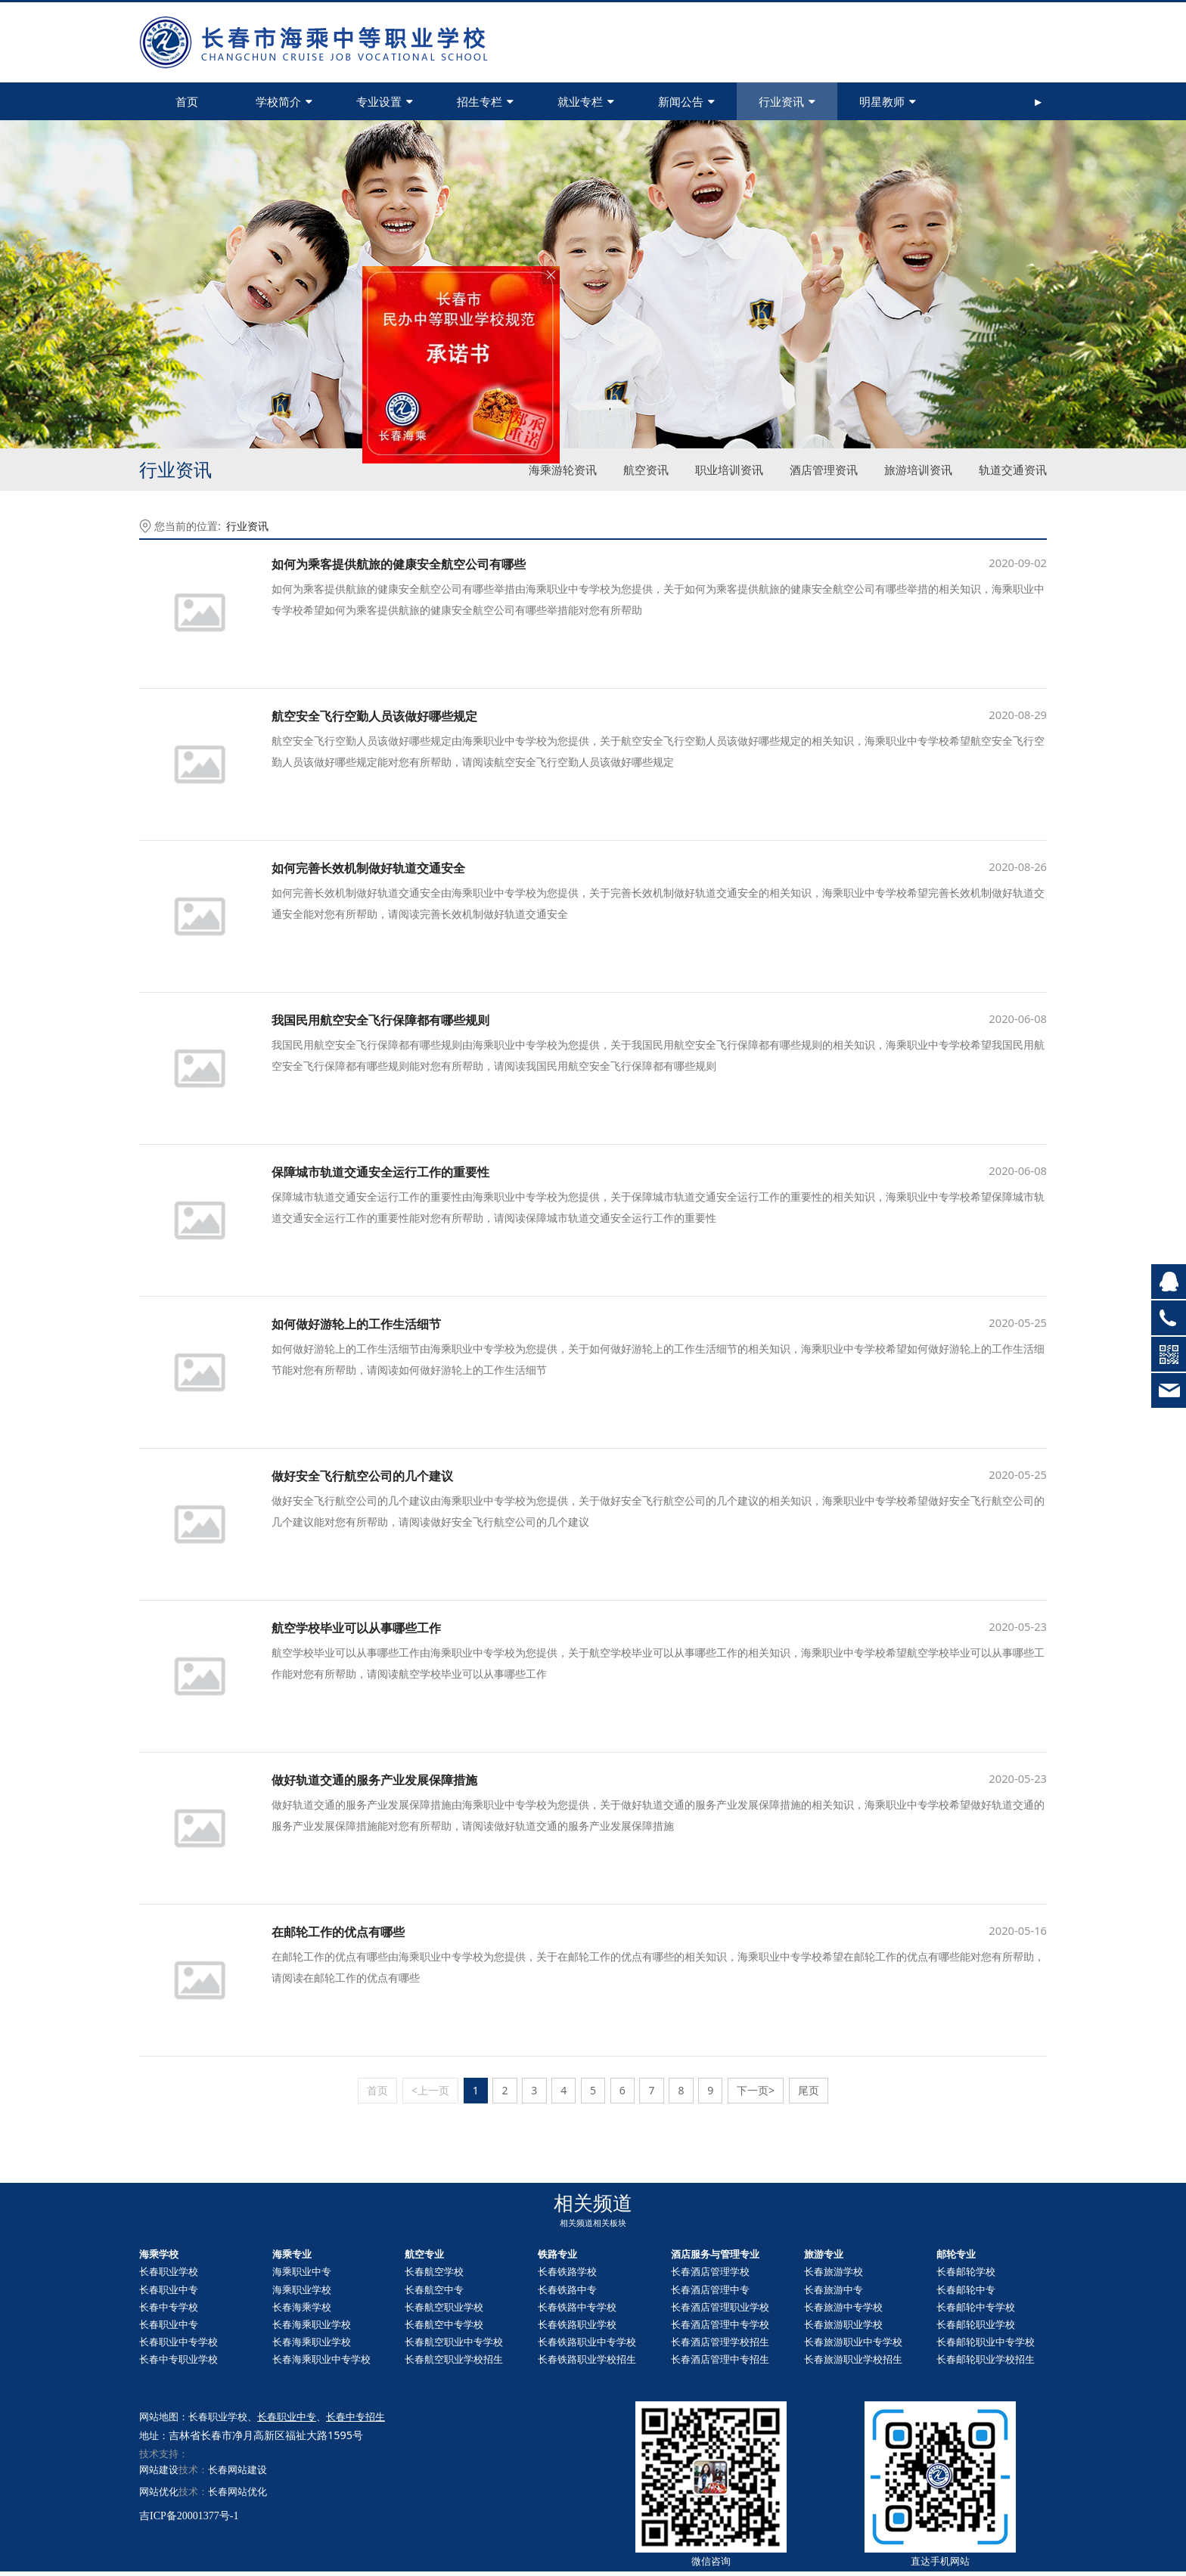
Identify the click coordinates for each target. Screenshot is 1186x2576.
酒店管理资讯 (824, 469)
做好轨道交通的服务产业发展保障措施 (374, 1780)
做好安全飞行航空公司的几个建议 (362, 1476)
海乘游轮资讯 (563, 469)
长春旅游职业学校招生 (853, 2359)
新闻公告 (686, 101)
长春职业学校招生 (985, 2359)
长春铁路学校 (567, 2271)
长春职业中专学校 (178, 2341)
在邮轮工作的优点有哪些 (338, 1931)
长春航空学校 (434, 2271)
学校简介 (284, 101)
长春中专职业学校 (178, 2359)
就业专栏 (585, 101)
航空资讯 (646, 469)
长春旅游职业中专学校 (853, 2341)
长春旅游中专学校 (843, 2307)
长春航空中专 (434, 2289)
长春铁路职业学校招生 (587, 2359)
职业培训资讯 (729, 469)
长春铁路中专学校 (577, 2307)
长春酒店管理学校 (710, 2271)
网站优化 (159, 2491)
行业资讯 (787, 101)
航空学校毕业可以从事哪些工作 (356, 1628)
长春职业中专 (168, 2289)
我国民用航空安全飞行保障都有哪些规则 (380, 1020)
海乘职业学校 (301, 2289)
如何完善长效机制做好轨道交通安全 (368, 868)
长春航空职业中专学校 (454, 2341)
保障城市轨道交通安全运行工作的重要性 (380, 1172)
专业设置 (384, 101)
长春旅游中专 (833, 2289)
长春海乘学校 (301, 2307)
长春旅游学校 (833, 2271)
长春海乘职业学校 (311, 2324)
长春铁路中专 (567, 2289)
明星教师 (887, 101)
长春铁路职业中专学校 (587, 2341)
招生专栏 (485, 101)
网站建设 (159, 2469)
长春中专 (965, 2289)
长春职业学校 (168, 2271)
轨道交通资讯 (1013, 469)
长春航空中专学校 (444, 2324)
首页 (186, 101)
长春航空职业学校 (444, 2307)
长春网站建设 (237, 2469)
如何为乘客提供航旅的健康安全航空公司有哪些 (399, 564)
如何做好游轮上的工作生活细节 (356, 1324)
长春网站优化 (237, 2491)
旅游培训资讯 (918, 469)
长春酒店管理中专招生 (720, 2359)
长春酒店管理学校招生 (720, 2341)
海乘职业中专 (301, 2271)
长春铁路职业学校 (577, 2324)
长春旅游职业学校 (843, 2324)
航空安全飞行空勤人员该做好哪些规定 (374, 716)
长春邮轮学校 (965, 2271)
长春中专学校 (168, 2307)
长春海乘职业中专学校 (321, 2359)
